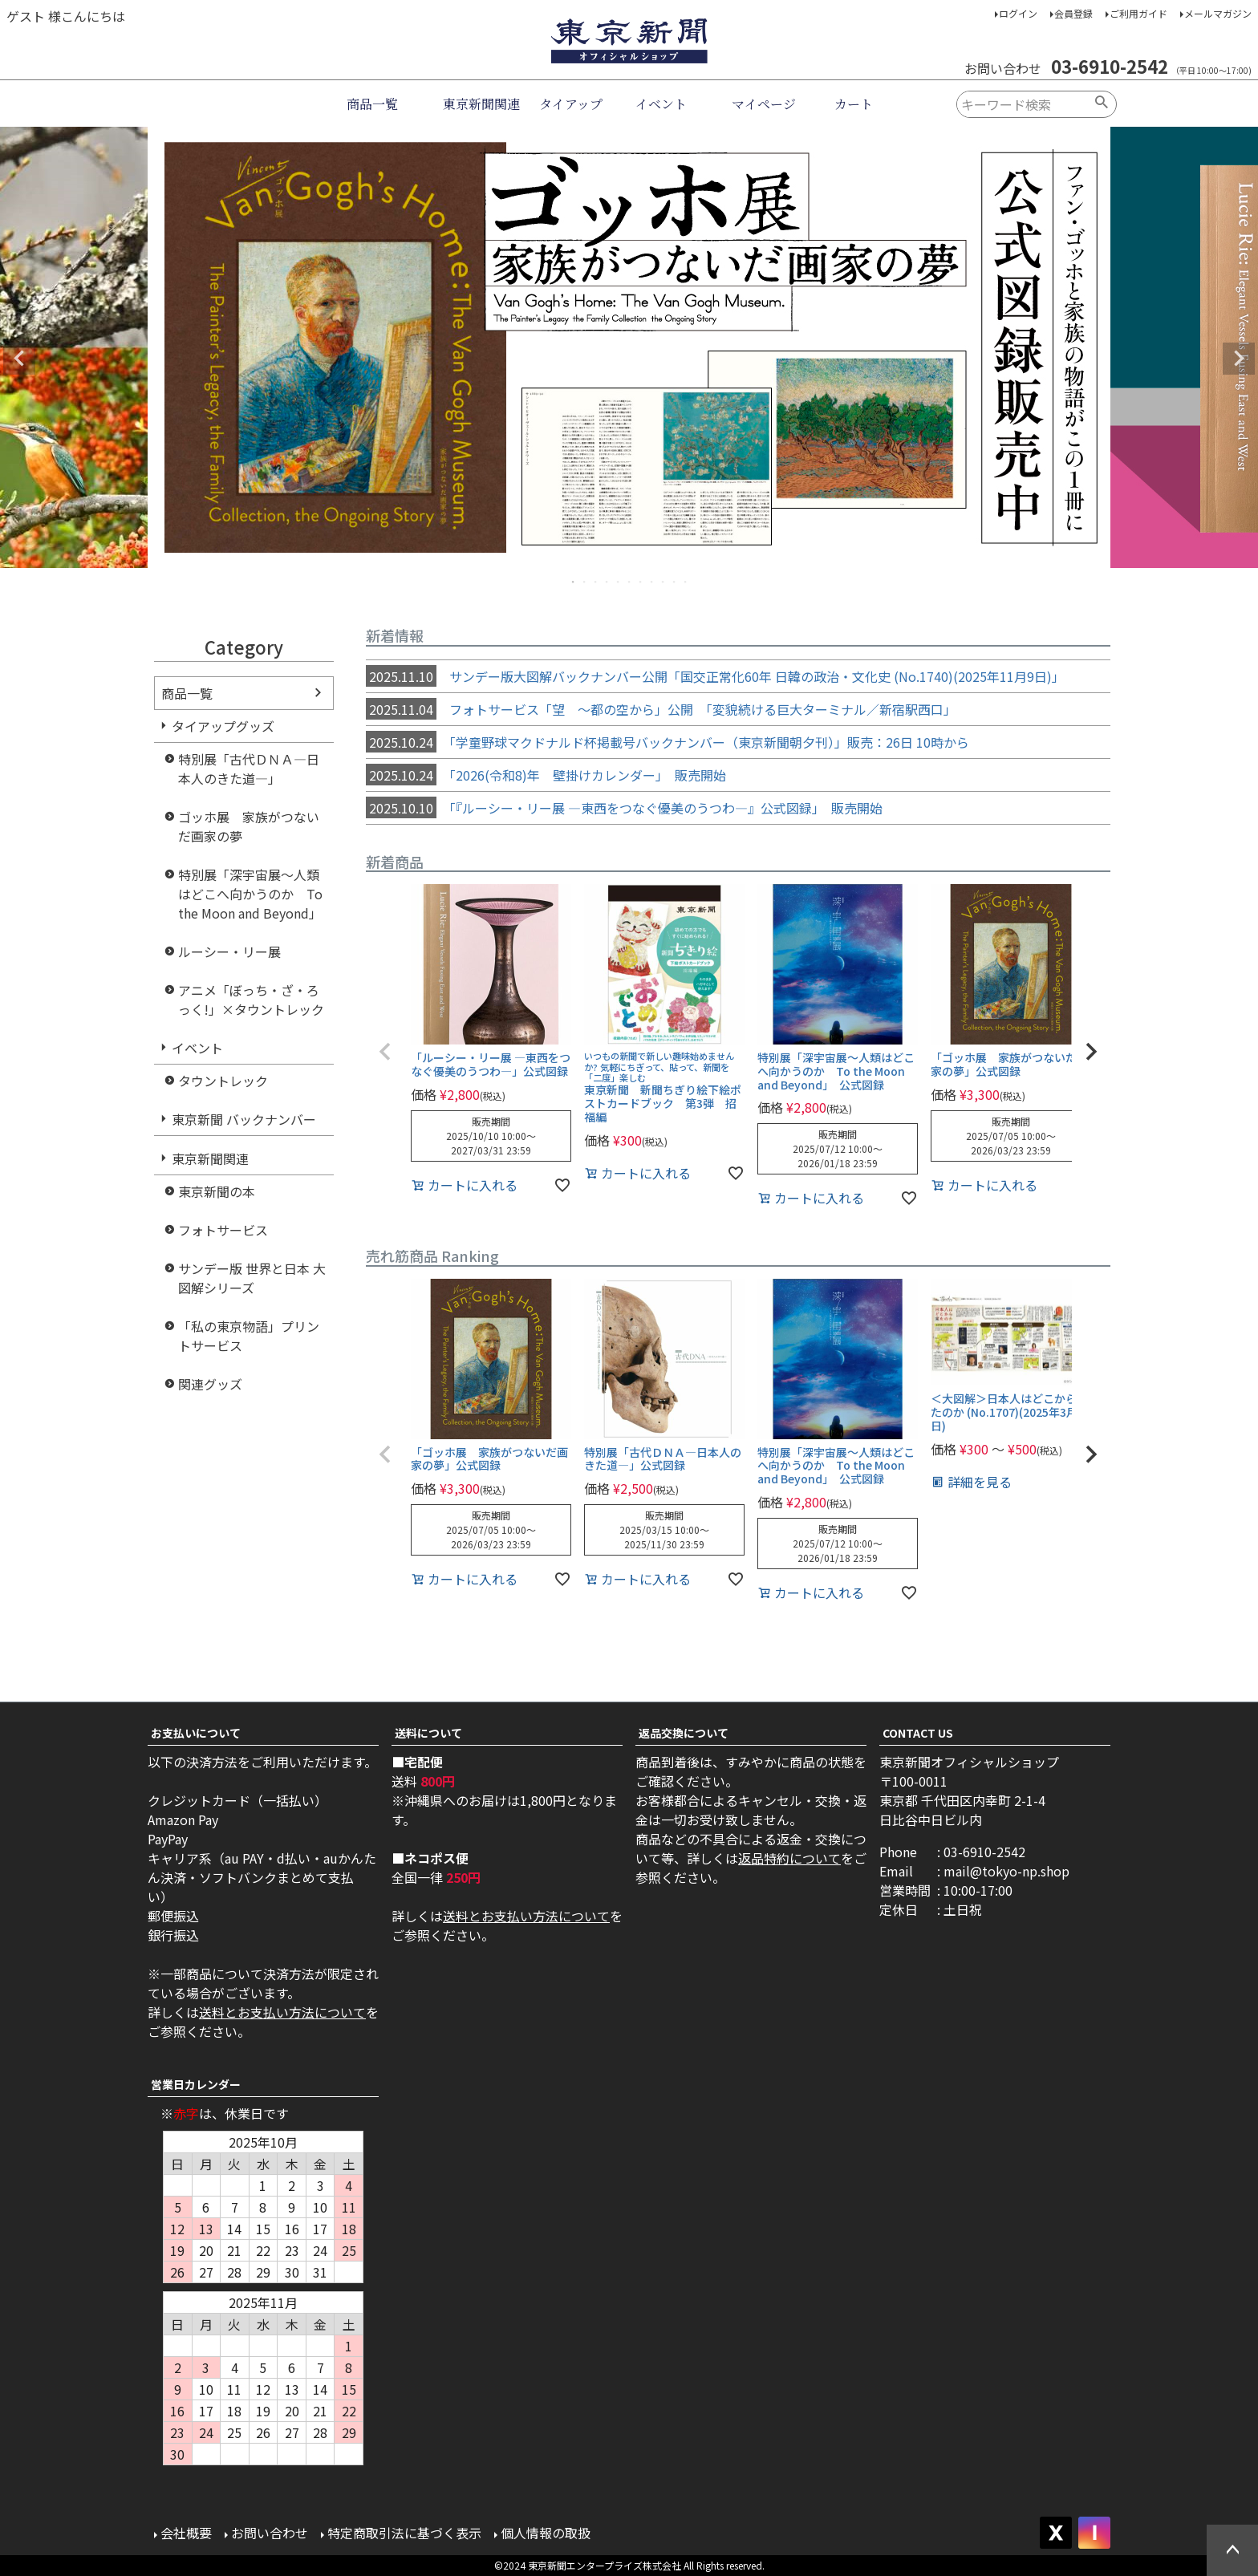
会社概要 (186, 2532)
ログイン (1018, 13)
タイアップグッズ (223, 726)
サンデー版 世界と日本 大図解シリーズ (252, 1278)
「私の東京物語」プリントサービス (248, 1335)
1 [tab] (574, 582)
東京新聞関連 (481, 104)
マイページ (764, 104)
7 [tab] (641, 582)
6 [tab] (630, 582)
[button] (385, 1051)
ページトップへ (1232, 2550)
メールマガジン (1218, 13)
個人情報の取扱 (545, 2532)
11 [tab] (686, 582)
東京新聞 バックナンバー (244, 1119)
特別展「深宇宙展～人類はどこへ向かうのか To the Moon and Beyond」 (250, 894)
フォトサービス (223, 1229)
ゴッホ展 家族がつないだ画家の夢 (248, 826)
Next (1239, 359)
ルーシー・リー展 (229, 951)
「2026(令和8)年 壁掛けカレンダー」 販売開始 (546, 775)
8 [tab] (652, 582)
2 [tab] (585, 582)
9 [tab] (663, 582)
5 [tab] (619, 582)
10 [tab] (675, 582)
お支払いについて (196, 1733)
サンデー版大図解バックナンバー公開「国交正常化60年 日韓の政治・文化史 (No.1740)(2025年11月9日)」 (715, 676)
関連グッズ (210, 1383)
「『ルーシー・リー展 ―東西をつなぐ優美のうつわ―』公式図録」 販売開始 (624, 808)
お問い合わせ (269, 2532)
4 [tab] (607, 582)
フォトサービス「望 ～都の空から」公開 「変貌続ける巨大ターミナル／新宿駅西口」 (661, 709)
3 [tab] (596, 582)
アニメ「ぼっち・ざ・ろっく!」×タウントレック (251, 999)
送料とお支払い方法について (282, 2012)
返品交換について (683, 1733)
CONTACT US (918, 1733)
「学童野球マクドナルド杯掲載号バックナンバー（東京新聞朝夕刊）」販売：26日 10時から (667, 742)
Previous (19, 359)
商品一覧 (372, 104)
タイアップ (571, 104)
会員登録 (1073, 13)
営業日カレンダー (196, 2084)
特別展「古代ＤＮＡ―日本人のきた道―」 (248, 768)
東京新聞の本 (216, 1191)
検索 (1102, 104)
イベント (661, 104)
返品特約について (789, 1858)
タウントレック (223, 1080)
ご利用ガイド (1138, 13)
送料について (428, 1733)
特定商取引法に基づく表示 (404, 2532)
